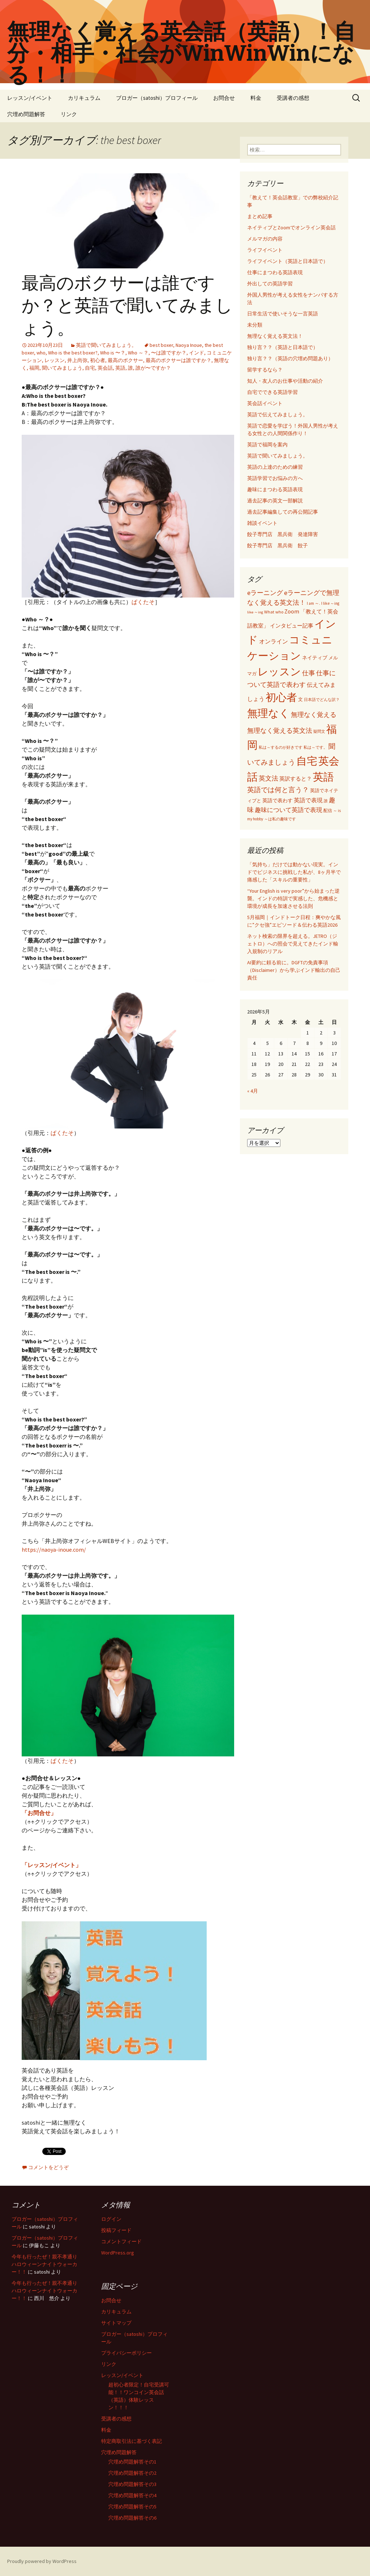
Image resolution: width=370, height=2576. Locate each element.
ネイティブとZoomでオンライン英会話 (291, 227)
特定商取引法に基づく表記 (131, 2441)
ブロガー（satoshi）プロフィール (157, 97)
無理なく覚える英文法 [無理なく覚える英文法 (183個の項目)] (279, 730)
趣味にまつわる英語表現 (275, 489)
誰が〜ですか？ (153, 368)
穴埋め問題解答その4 (132, 2495)
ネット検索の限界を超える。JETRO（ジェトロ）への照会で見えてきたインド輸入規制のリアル (292, 944)
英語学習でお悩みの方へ (275, 478)
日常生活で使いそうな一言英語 (282, 313)
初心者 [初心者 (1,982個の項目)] (281, 697)
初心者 (97, 360)
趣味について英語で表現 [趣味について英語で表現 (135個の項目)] (288, 810)
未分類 (254, 325)
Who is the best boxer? (73, 352)
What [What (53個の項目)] (269, 612)
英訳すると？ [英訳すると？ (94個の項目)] (295, 778)
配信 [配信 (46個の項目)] (327, 810)
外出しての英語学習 (270, 283)
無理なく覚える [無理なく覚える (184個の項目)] (313, 714)
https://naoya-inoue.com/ (54, 1549)
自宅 (90, 368)
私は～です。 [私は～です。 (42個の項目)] (315, 747)
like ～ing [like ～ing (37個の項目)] (255, 612)
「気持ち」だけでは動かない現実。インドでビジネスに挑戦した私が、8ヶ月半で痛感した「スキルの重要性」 (294, 872)
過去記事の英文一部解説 (275, 500)
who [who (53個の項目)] (279, 612)
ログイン (111, 2219)
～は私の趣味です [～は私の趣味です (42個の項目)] (280, 818)
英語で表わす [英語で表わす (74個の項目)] (277, 800)
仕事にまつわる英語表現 (275, 272)
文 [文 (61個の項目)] (300, 699)
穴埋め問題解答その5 (132, 2506)
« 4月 (252, 1091)
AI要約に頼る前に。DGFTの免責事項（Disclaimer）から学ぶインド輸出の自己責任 (293, 970)
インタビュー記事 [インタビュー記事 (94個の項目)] (291, 625)
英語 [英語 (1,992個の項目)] (323, 776)
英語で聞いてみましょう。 (106, 345)
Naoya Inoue (189, 345)
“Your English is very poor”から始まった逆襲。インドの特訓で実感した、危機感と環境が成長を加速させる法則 (293, 898)
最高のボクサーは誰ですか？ (178, 360)
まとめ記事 (259, 216)
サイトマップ (116, 2323)
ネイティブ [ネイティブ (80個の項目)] (314, 657)
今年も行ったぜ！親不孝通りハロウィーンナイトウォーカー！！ (44, 2264)
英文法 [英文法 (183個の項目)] (268, 778)
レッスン (54, 360)
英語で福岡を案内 (267, 444)
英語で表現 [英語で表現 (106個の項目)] (308, 800)
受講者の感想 (293, 97)
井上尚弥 (77, 360)
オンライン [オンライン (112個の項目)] (273, 641)
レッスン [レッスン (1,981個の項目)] (279, 671)
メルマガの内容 (265, 238)
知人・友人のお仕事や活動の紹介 (285, 381)
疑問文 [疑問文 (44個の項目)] (319, 731)
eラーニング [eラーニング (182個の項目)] (265, 592)
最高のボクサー (125, 360)
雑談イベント (262, 523)
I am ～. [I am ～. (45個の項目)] (313, 603)
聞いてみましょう (62, 368)
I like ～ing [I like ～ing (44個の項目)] (330, 603)
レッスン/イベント (29, 97)
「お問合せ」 (39, 1812)
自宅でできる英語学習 (272, 392)
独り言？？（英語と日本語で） (282, 347)
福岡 (34, 368)
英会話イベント (265, 403)
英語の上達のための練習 (275, 467)
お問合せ (224, 97)
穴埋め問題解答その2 (132, 2473)
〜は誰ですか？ (168, 352)
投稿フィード (116, 2230)
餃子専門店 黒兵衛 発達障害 (282, 534)
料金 (255, 97)
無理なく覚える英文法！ (275, 336)
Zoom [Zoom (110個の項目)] (291, 611)
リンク (69, 114)
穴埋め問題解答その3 (132, 2484)
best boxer (161, 345)
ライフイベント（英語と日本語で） (287, 261)
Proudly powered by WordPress (42, 2561)
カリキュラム (84, 97)
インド (196, 352)
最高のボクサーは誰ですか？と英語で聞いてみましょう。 (127, 306)
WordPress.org (117, 2252)
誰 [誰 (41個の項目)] (326, 800)
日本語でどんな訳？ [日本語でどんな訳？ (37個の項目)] (322, 699)
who (41, 352)
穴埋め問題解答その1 (132, 2461)
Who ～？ (138, 352)
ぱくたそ (143, 601)
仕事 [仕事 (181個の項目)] (308, 673)
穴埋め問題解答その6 (132, 2518)
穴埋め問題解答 (26, 114)
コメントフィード (121, 2241)
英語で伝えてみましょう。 (277, 414)
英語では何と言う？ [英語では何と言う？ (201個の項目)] (278, 790)
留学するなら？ (265, 369)
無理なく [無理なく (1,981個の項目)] (268, 713)
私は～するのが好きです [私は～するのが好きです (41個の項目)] (280, 747)
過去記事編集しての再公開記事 (282, 512)
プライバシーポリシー (126, 2353)
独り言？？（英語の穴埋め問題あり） (290, 358)
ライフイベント (265, 250)
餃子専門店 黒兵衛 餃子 (277, 545)
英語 (120, 368)
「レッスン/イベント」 (51, 1865)
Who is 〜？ (112, 352)
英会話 (105, 368)
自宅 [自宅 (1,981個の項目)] (306, 761)
